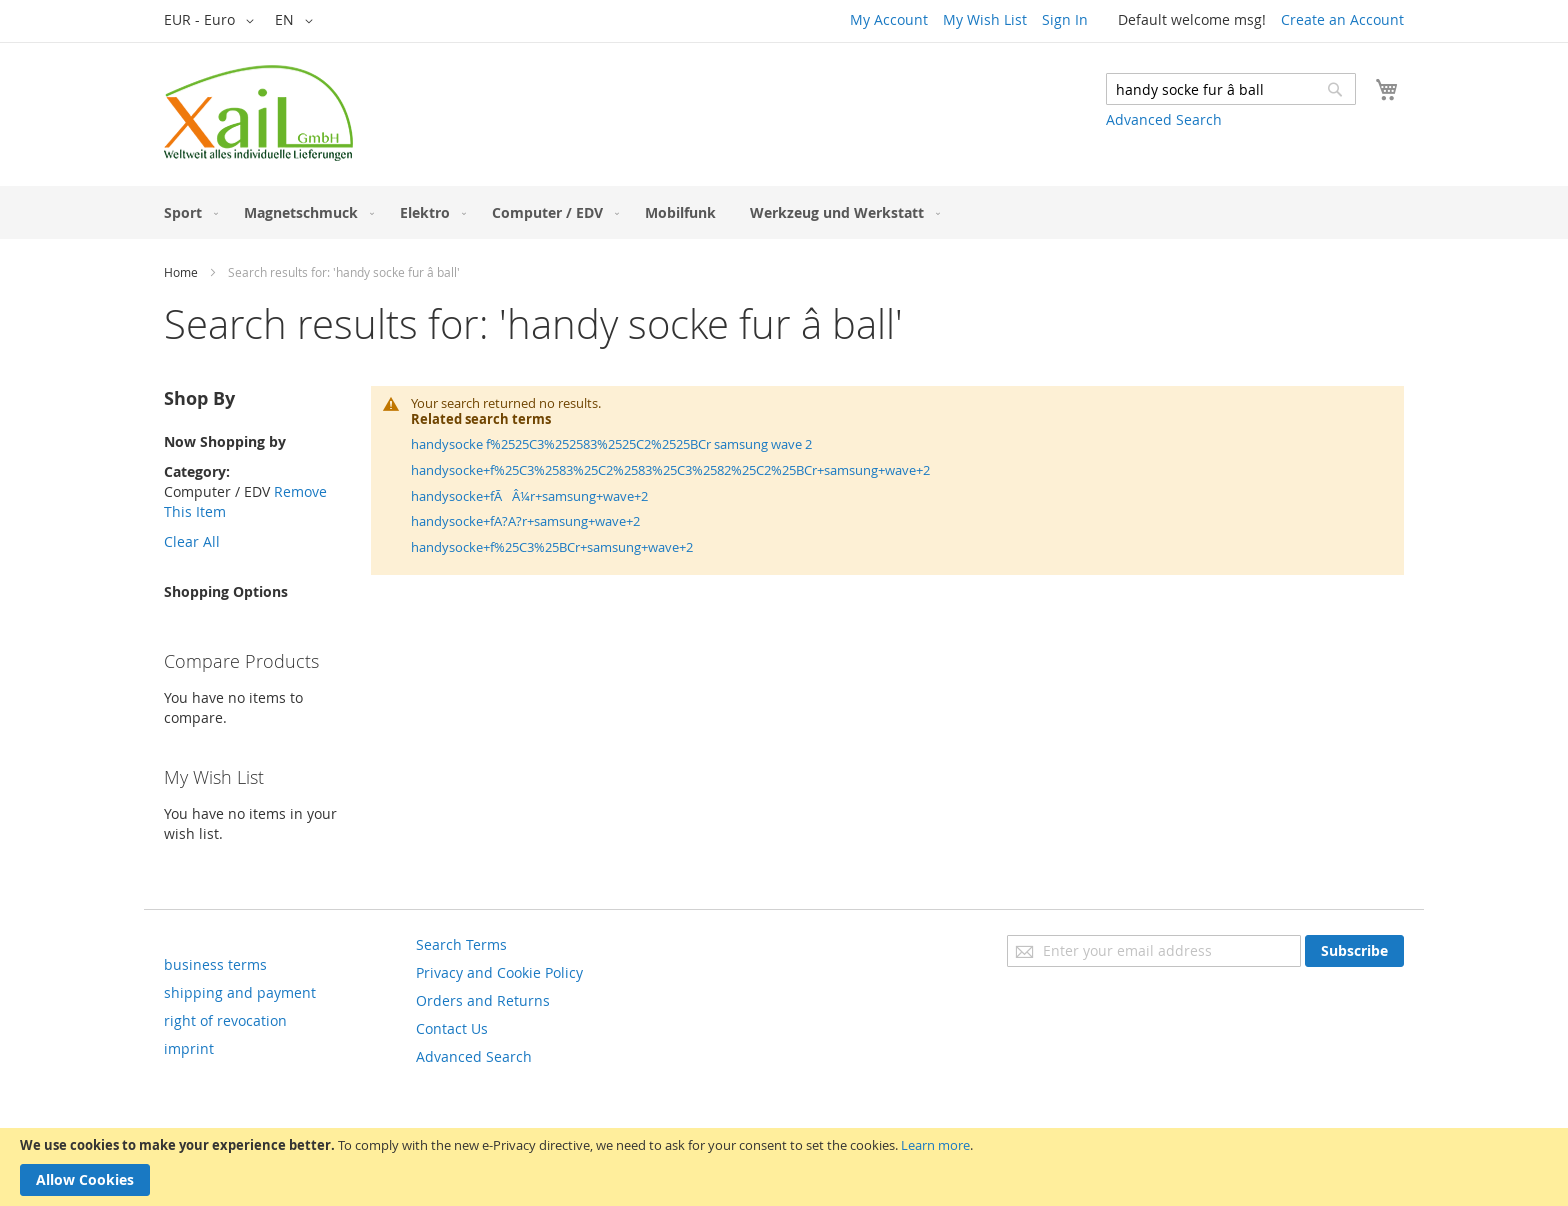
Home (181, 272)
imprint (189, 1048)
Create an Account (1342, 19)
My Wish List (985, 19)
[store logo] (258, 113)
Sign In (1065, 19)
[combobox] (1231, 89)
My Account (889, 19)
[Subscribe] (1354, 951)
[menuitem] (187, 212)
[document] (784, 1167)
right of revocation (225, 1020)
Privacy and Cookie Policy (499, 972)
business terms (215, 964)
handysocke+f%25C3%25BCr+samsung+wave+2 (552, 547)
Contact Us (452, 1028)
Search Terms (461, 944)
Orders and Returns (483, 1000)
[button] (212, 21)
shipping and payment (240, 992)
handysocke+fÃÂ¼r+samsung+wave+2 (529, 496)
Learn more (935, 1145)
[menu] (784, 212)
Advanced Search (1164, 119)
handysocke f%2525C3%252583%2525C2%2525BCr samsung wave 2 (611, 444)
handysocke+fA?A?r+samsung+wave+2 (525, 521)
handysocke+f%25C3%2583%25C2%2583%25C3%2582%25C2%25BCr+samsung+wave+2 (670, 470)
